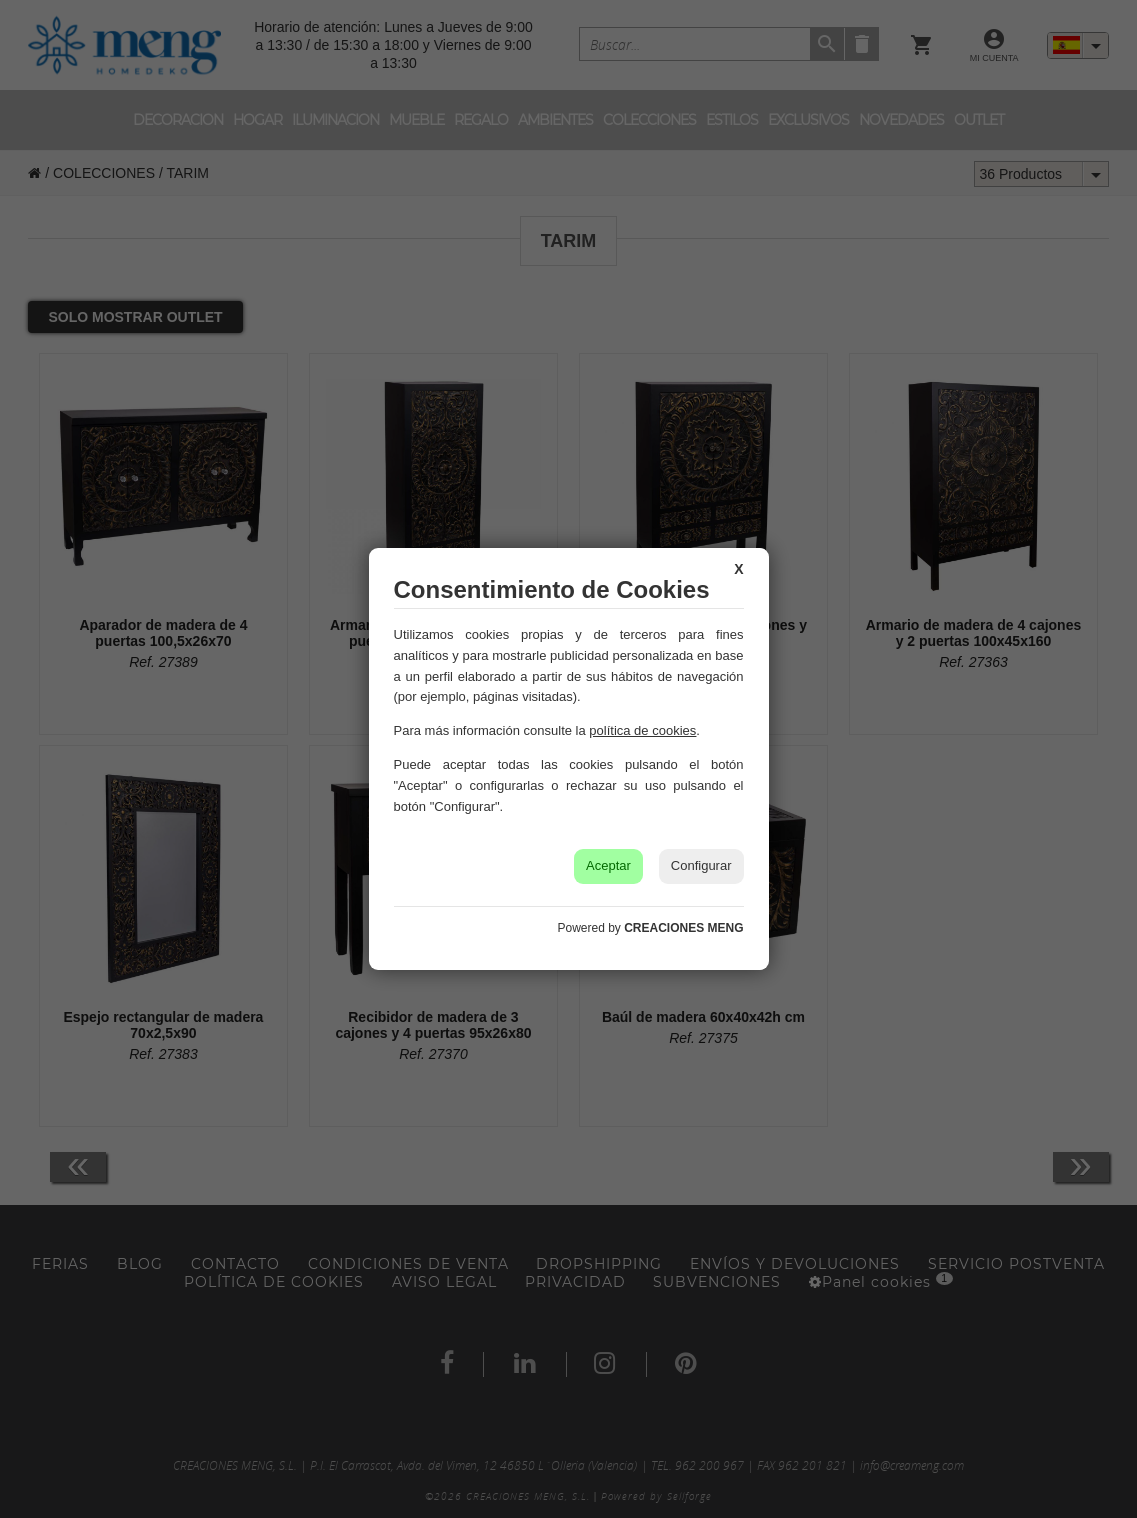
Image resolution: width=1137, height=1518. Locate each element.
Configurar (701, 865)
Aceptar (608, 865)
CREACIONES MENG (683, 928)
